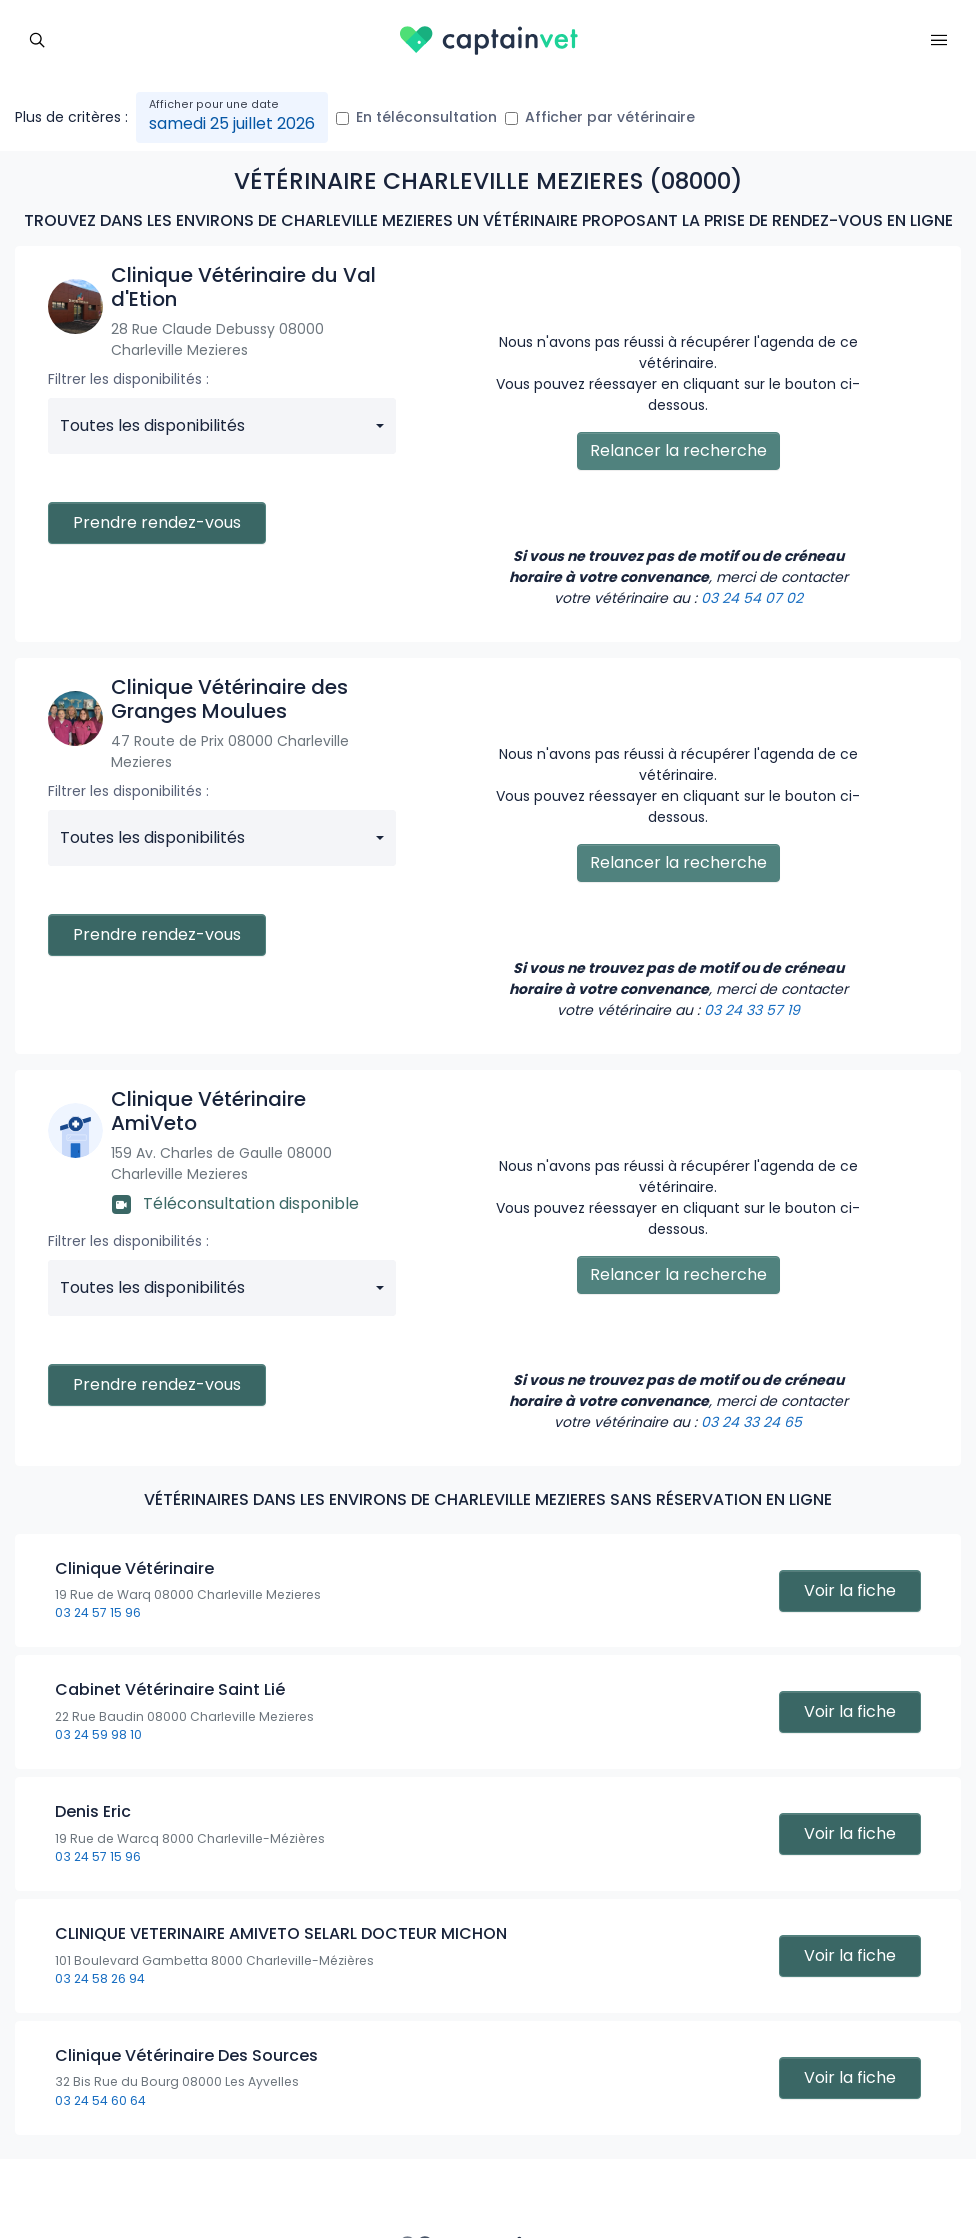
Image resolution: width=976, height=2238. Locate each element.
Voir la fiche (850, 1590)
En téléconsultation (426, 117)
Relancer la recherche (678, 450)
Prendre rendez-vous (157, 522)
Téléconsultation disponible (235, 1203)
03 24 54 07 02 (752, 598)
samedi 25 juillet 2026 (232, 123)
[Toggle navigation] (37, 38)
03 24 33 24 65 (751, 1422)
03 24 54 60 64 (100, 2100)
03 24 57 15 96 (98, 1612)
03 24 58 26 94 (100, 1978)
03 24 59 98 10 (98, 1734)
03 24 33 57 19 (752, 1010)
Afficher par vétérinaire (610, 117)
